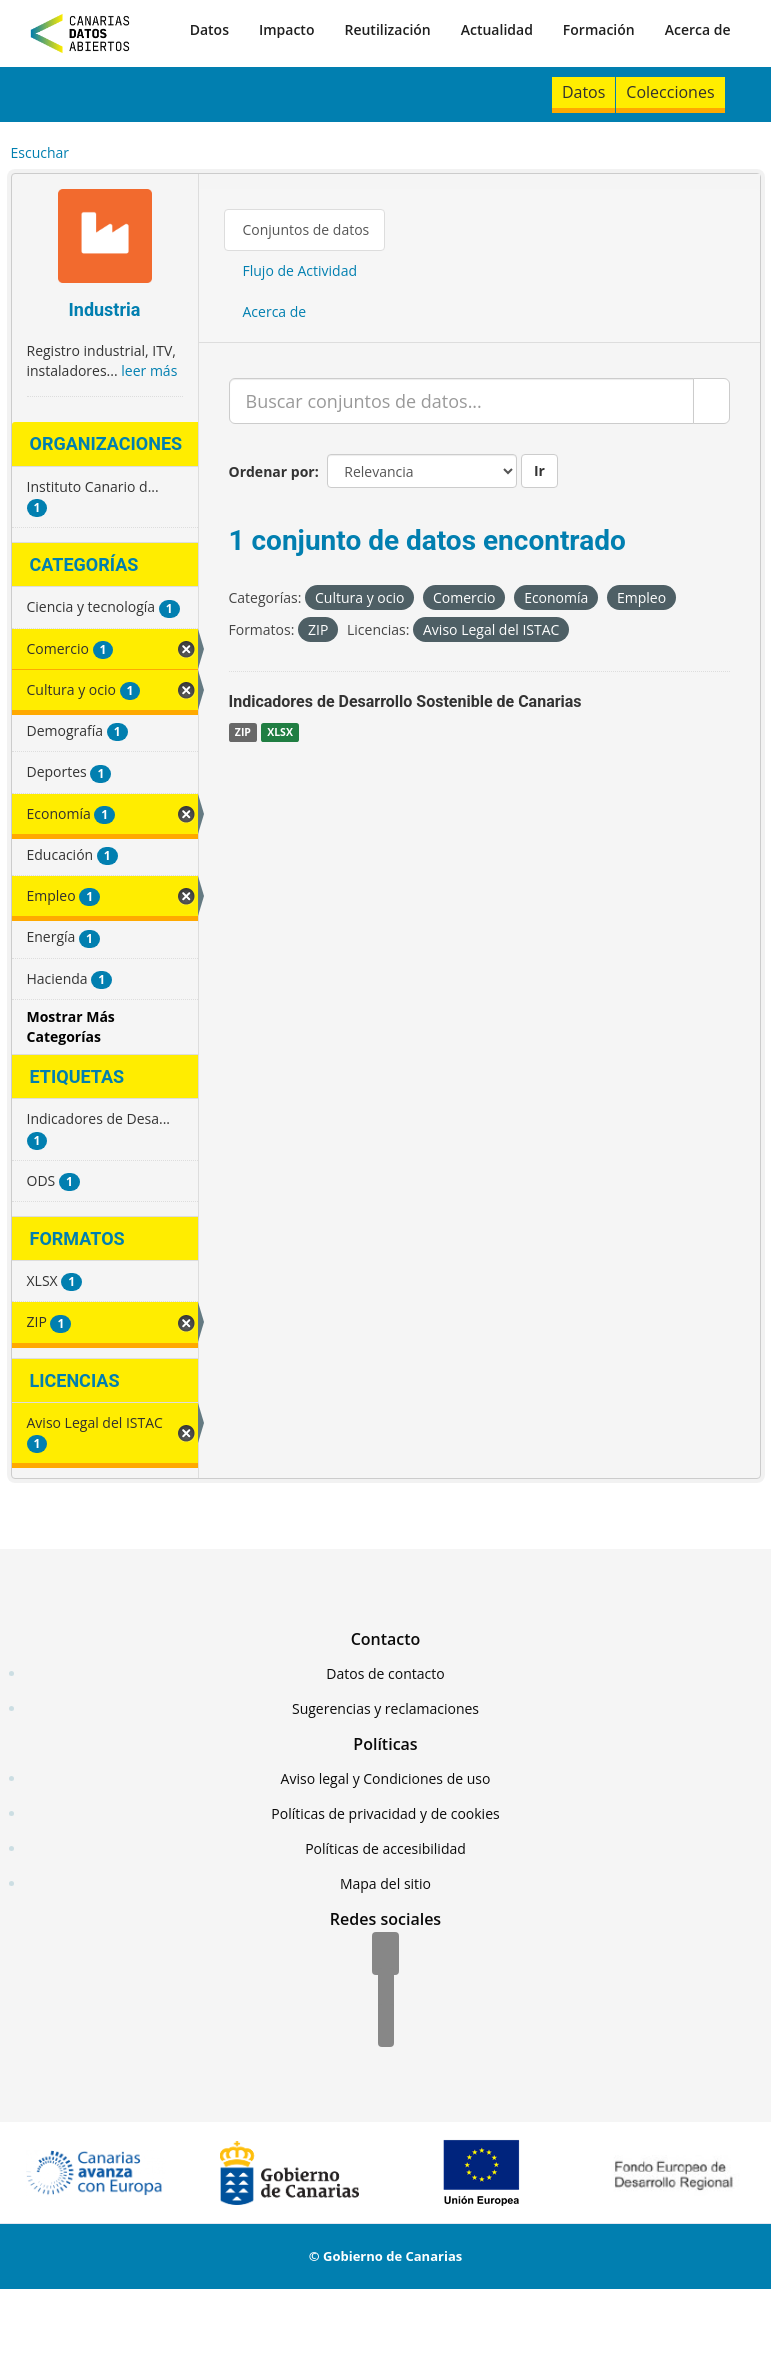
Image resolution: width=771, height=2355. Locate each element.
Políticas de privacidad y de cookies (385, 1813)
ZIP (243, 732)
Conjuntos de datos (306, 229)
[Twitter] (386, 1991)
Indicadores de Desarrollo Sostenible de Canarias (405, 701)
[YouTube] (386, 2027)
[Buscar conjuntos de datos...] (461, 401)
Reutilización (387, 29)
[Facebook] (385, 1955)
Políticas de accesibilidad (385, 1848)
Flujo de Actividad (300, 270)
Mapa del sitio (385, 1883)
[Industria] (105, 238)
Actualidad (497, 29)
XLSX (280, 732)
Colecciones (670, 92)
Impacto (287, 29)
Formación (599, 29)
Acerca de (698, 29)
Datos (209, 29)
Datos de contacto (385, 1673)
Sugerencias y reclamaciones (385, 1708)
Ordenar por (272, 471)
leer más (149, 370)
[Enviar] (711, 401)
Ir (539, 470)
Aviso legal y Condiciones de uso (386, 1778)
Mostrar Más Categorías (71, 1026)
